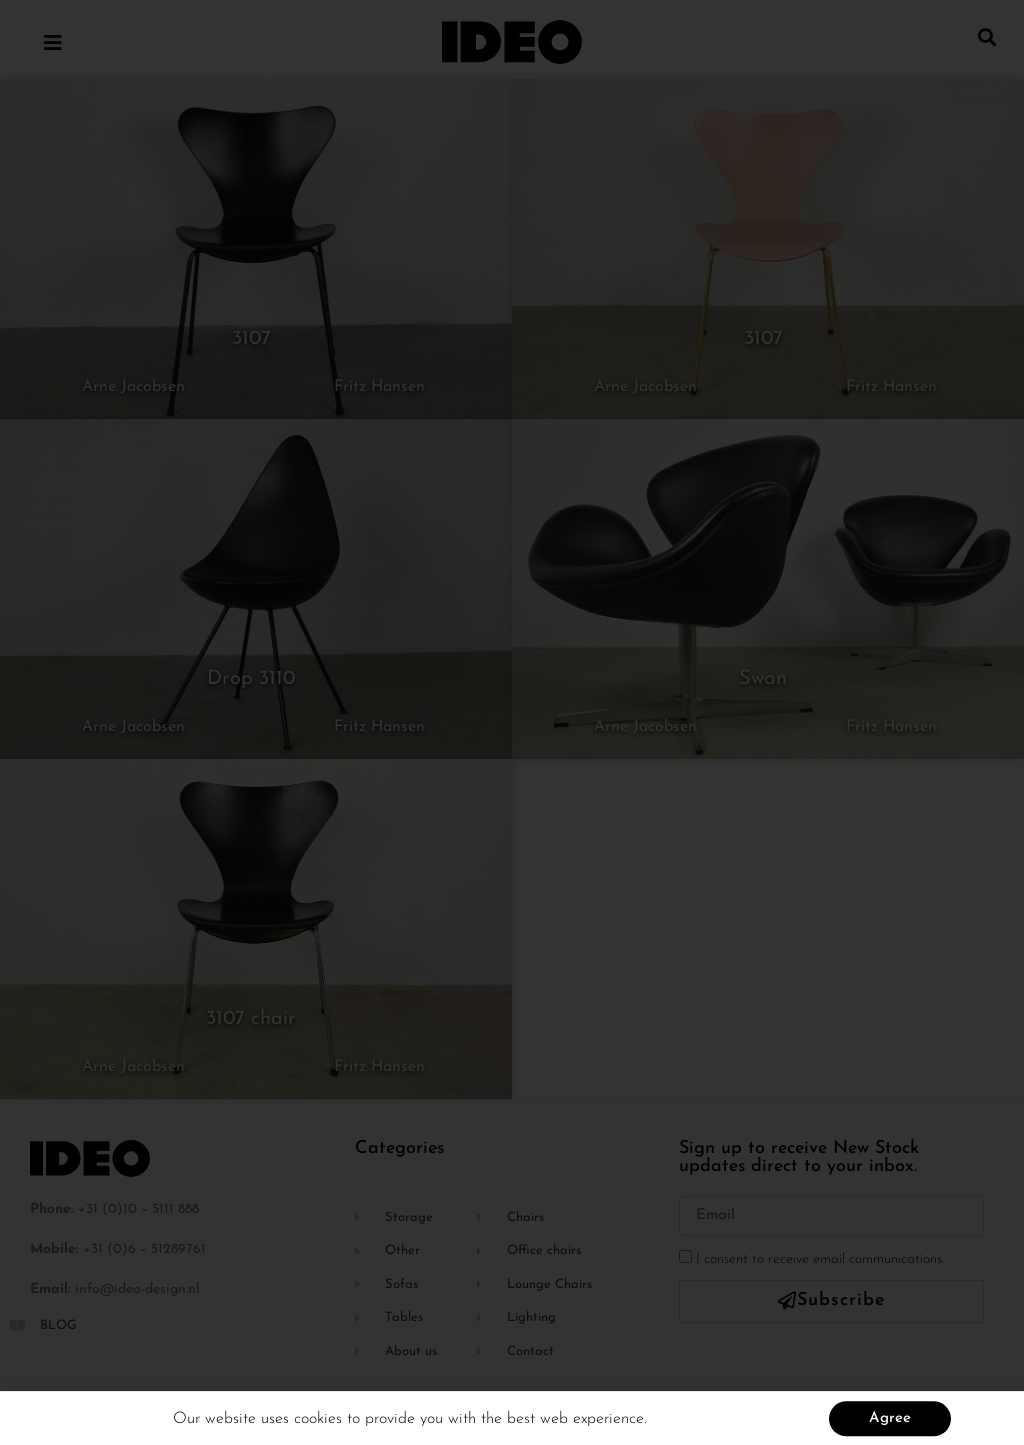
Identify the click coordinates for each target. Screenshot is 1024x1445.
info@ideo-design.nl (137, 1289)
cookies (320, 1425)
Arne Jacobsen (133, 387)
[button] (987, 36)
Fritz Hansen (379, 387)
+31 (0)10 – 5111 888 (138, 1209)
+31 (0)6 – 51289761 (144, 1249)
